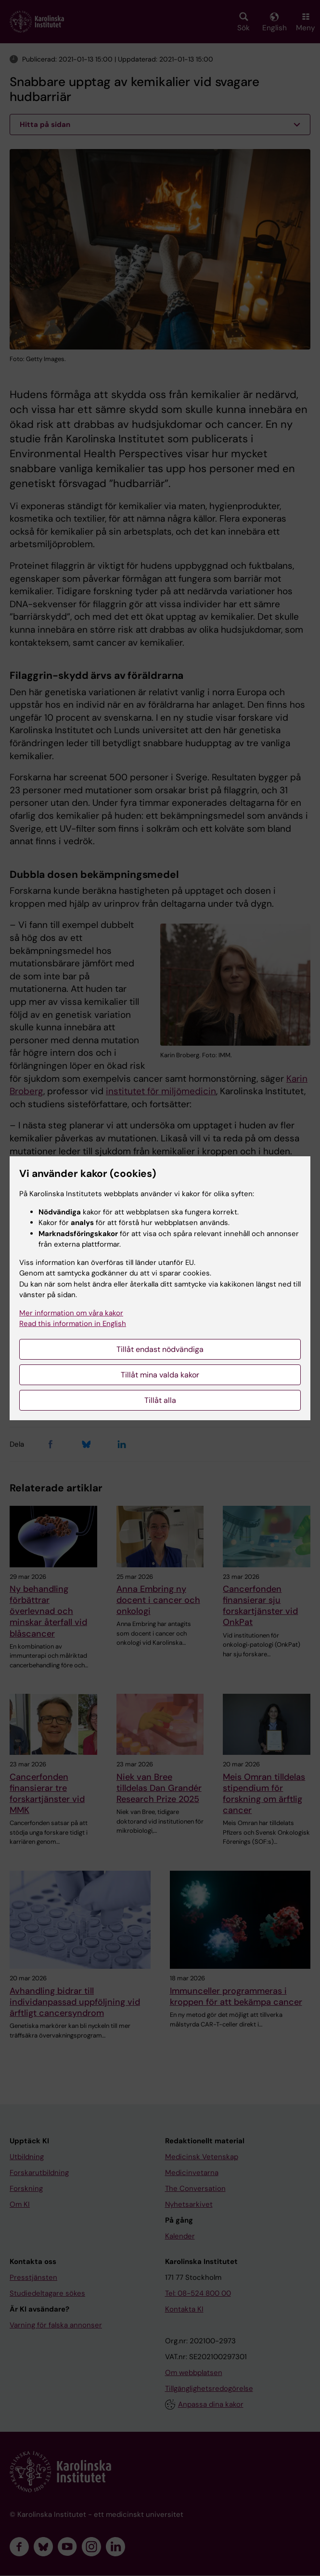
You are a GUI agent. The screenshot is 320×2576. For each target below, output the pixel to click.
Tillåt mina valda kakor (160, 1375)
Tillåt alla (160, 1400)
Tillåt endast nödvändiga (160, 1349)
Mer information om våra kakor (71, 1313)
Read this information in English (72, 1323)
